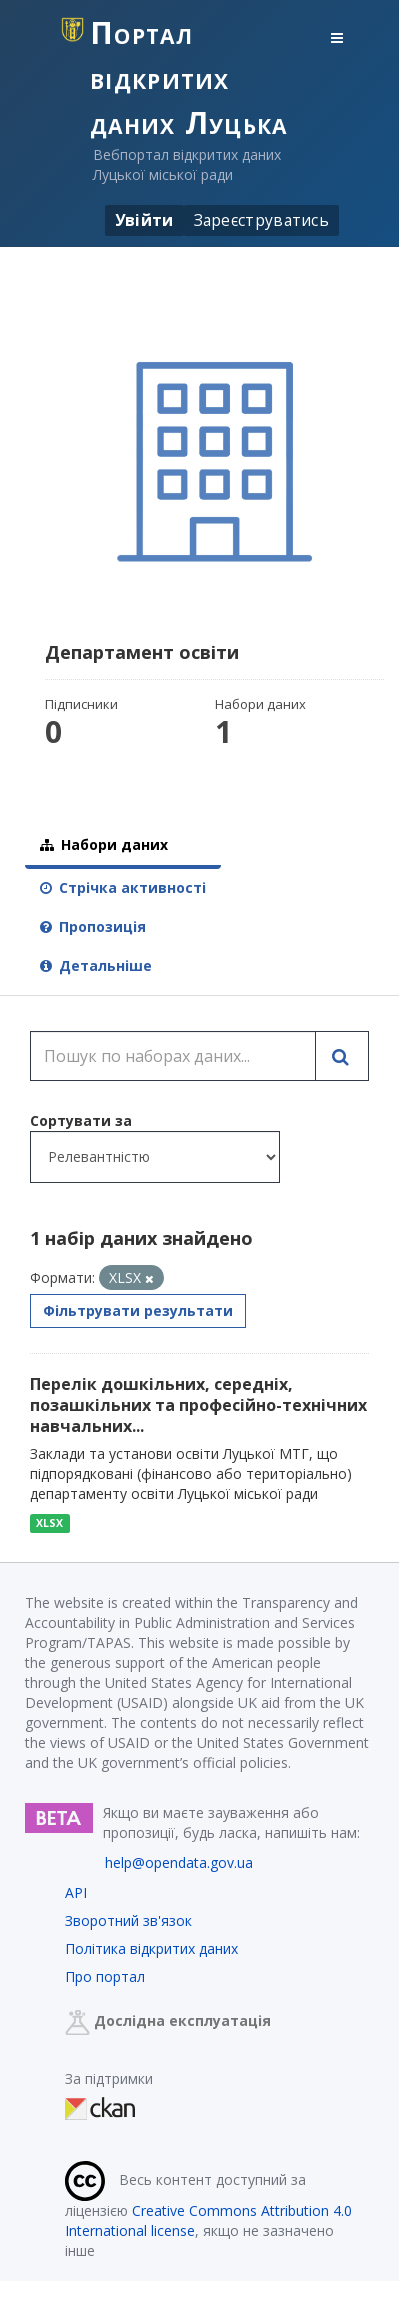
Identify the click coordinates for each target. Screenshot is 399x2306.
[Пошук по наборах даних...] (173, 1056)
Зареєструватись (262, 220)
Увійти (144, 220)
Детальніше (96, 965)
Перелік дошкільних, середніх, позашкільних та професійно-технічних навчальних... (198, 1405)
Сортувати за (81, 1120)
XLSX (49, 1523)
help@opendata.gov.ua (179, 1862)
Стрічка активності (123, 887)
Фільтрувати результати (138, 1310)
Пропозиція (93, 926)
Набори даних (104, 844)
